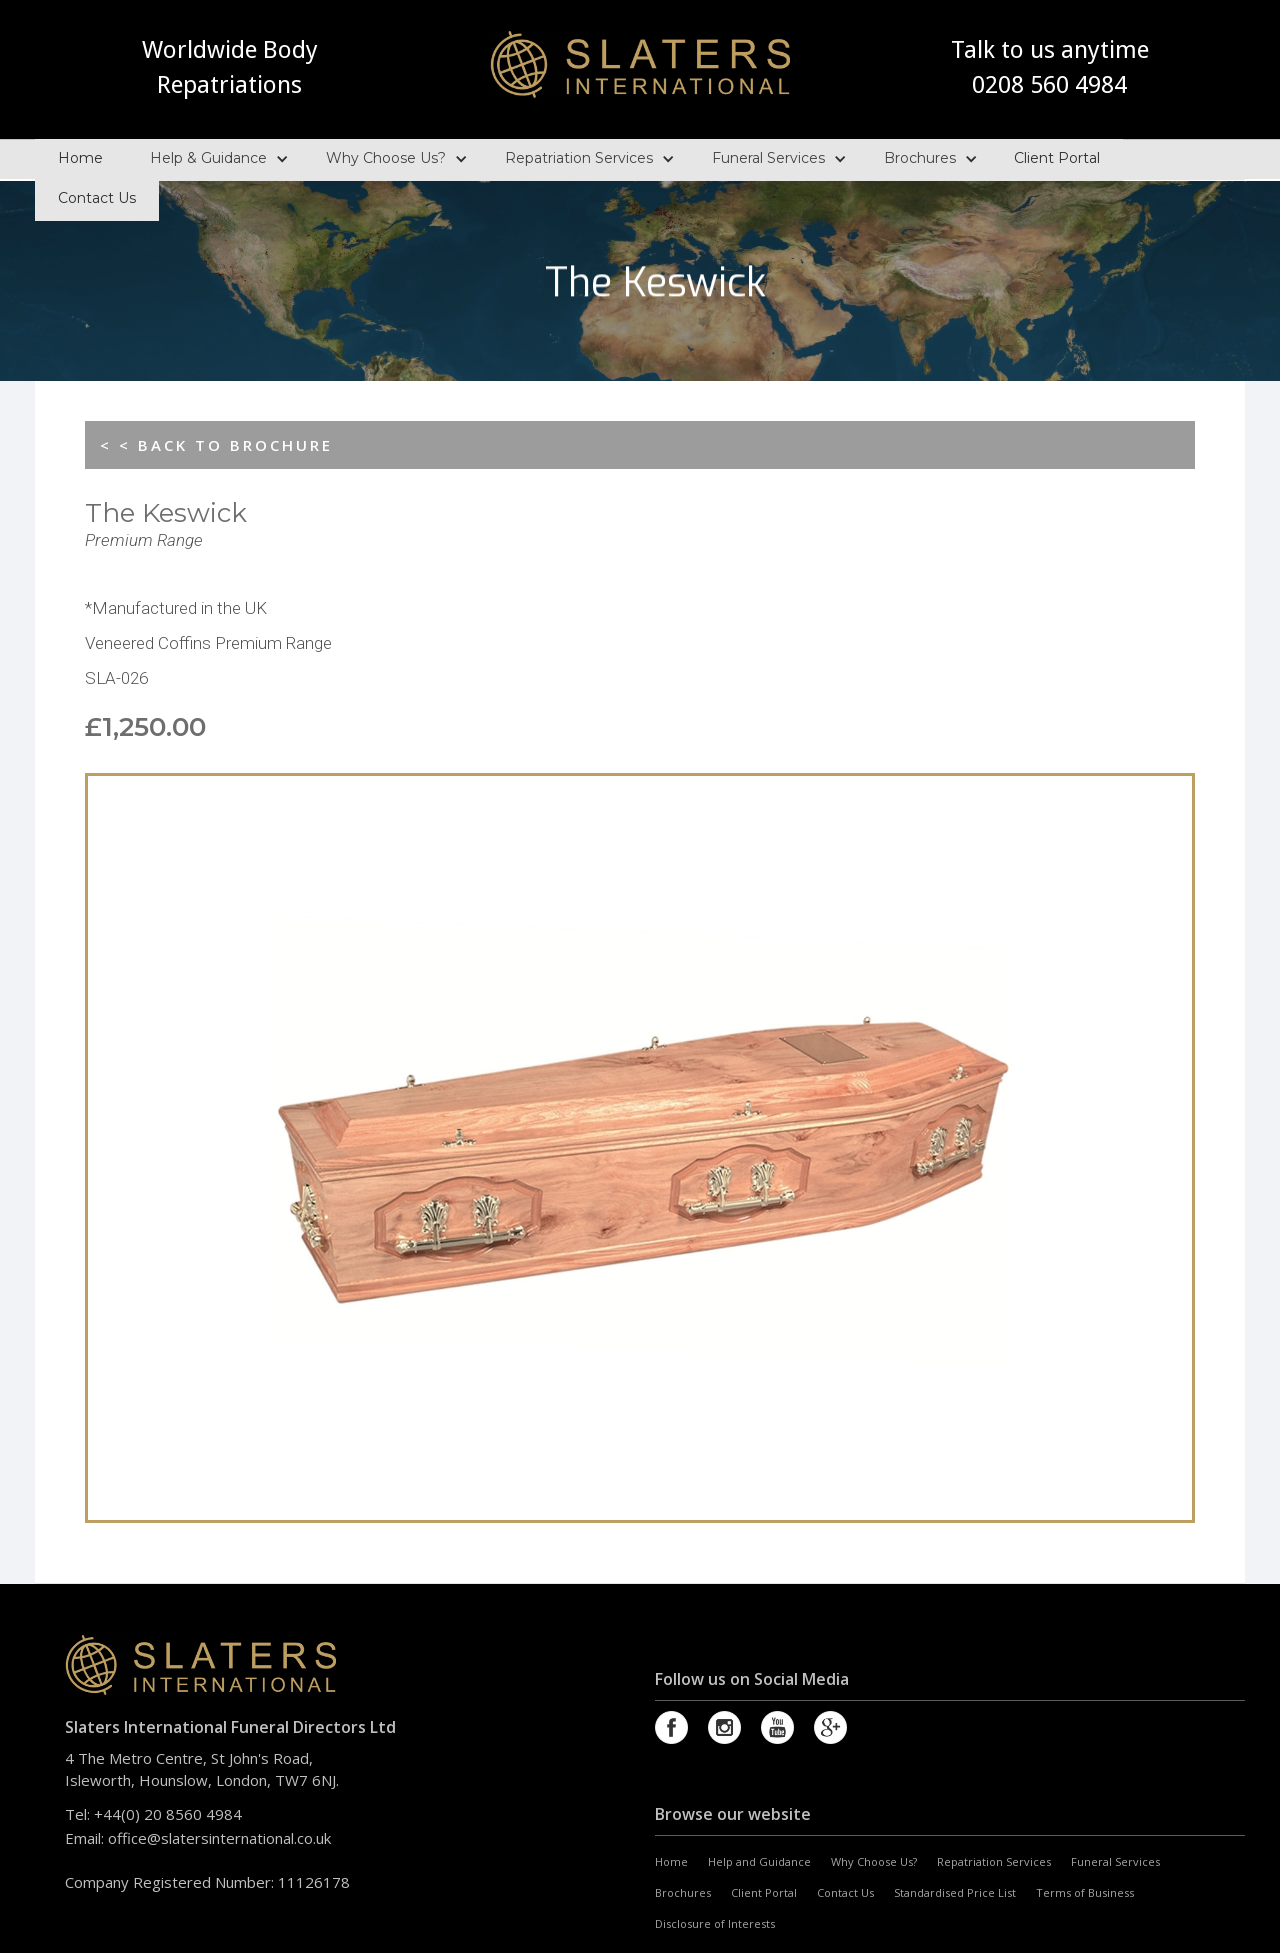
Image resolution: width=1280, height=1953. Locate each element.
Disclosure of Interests (715, 1923)
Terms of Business (1085, 1892)
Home (80, 156)
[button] (214, 158)
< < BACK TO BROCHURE (216, 445)
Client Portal (1057, 156)
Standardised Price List (955, 1892)
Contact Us (97, 196)
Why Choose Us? (386, 156)
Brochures (920, 156)
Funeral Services (768, 156)
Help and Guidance (759, 1861)
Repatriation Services (579, 156)
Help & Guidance (208, 156)
